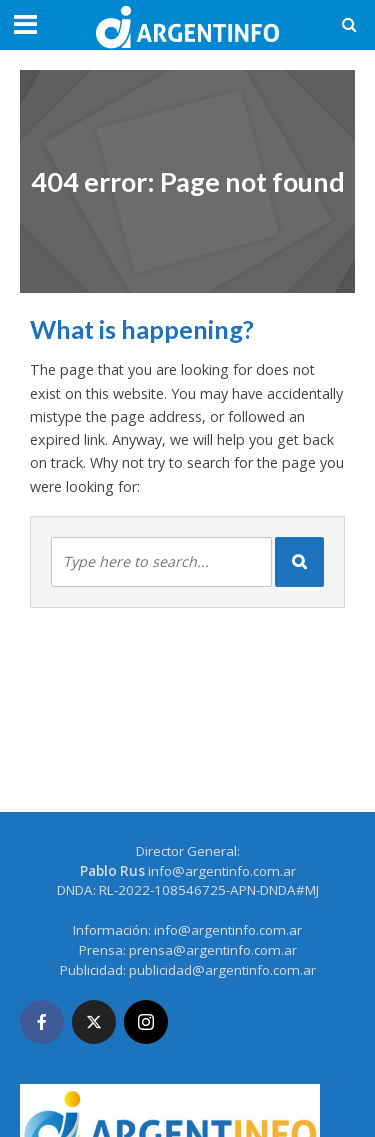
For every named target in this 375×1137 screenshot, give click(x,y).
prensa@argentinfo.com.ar (213, 950)
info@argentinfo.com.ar (222, 871)
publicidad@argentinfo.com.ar (222, 970)
